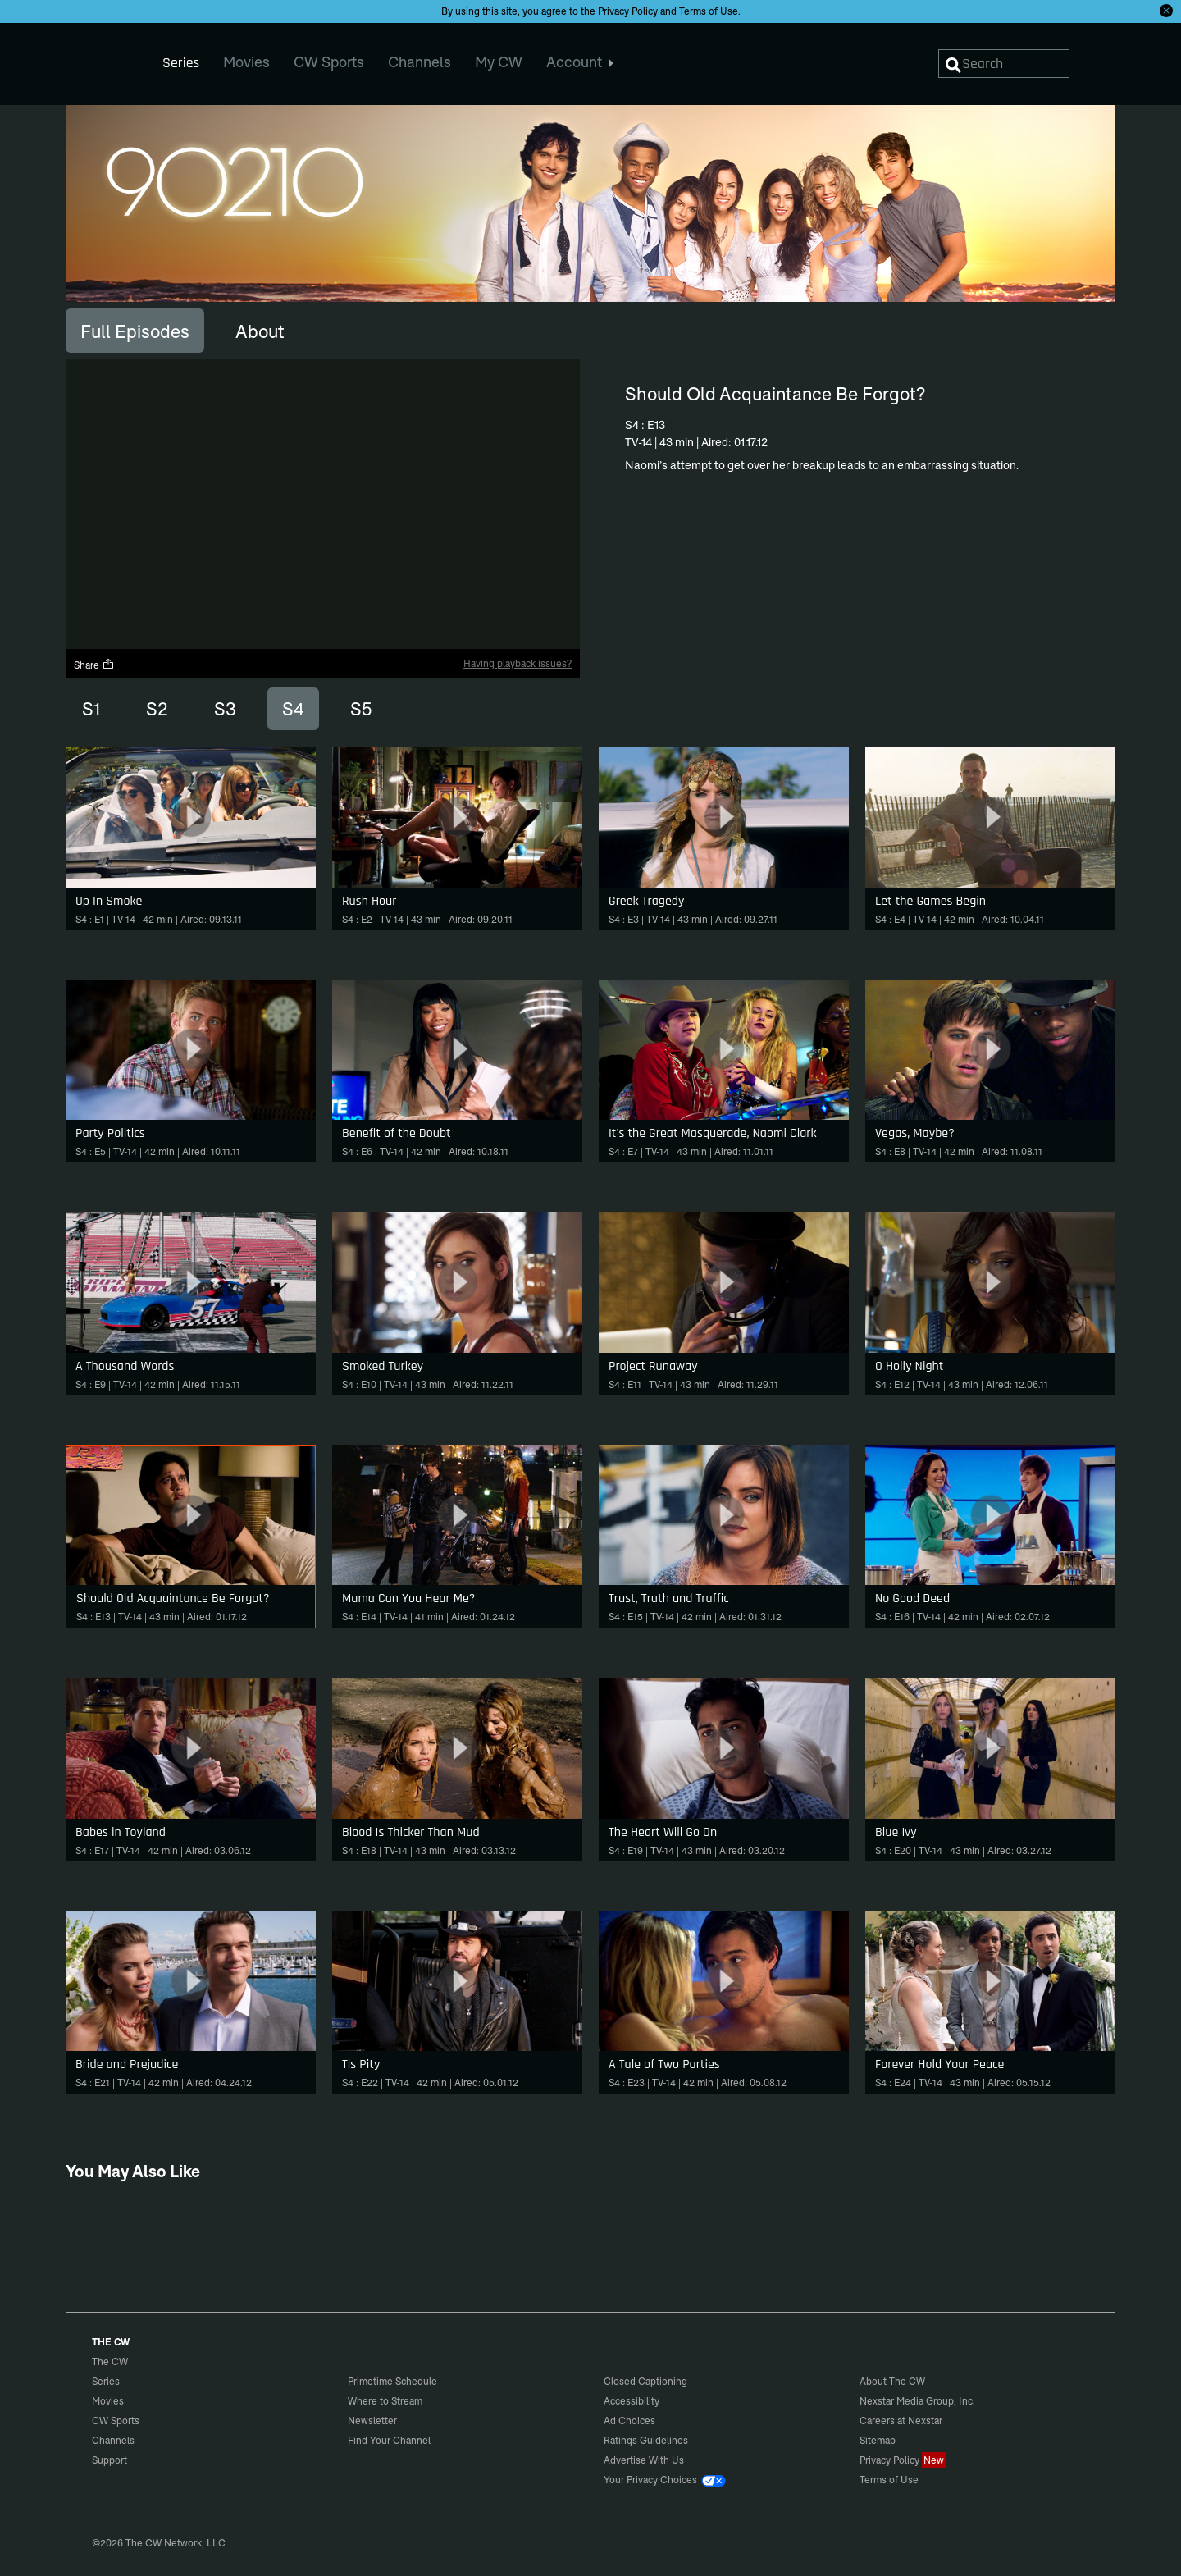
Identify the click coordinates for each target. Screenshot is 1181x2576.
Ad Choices (629, 2420)
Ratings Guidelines (646, 2440)
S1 (91, 708)
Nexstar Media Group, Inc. (917, 2401)
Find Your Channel (389, 2440)
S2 (157, 708)
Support (109, 2460)
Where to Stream (385, 2401)
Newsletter (372, 2420)
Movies (108, 2401)
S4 (293, 708)
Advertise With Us (644, 2460)
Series (106, 2381)
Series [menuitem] (180, 62)
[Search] (1003, 63)
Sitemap (878, 2440)
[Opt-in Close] (1166, 10)
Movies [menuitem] (246, 62)
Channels (113, 2440)
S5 (361, 708)
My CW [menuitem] (498, 62)
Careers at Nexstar (901, 2420)
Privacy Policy (628, 11)
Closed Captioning (645, 2381)
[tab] (135, 330)
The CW (99, 58)
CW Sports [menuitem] (329, 62)
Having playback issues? (517, 663)
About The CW (892, 2381)
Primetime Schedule (392, 2381)
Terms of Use (708, 11)
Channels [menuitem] (419, 62)
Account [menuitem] (580, 62)
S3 (225, 708)
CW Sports (115, 2420)
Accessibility (631, 2401)
